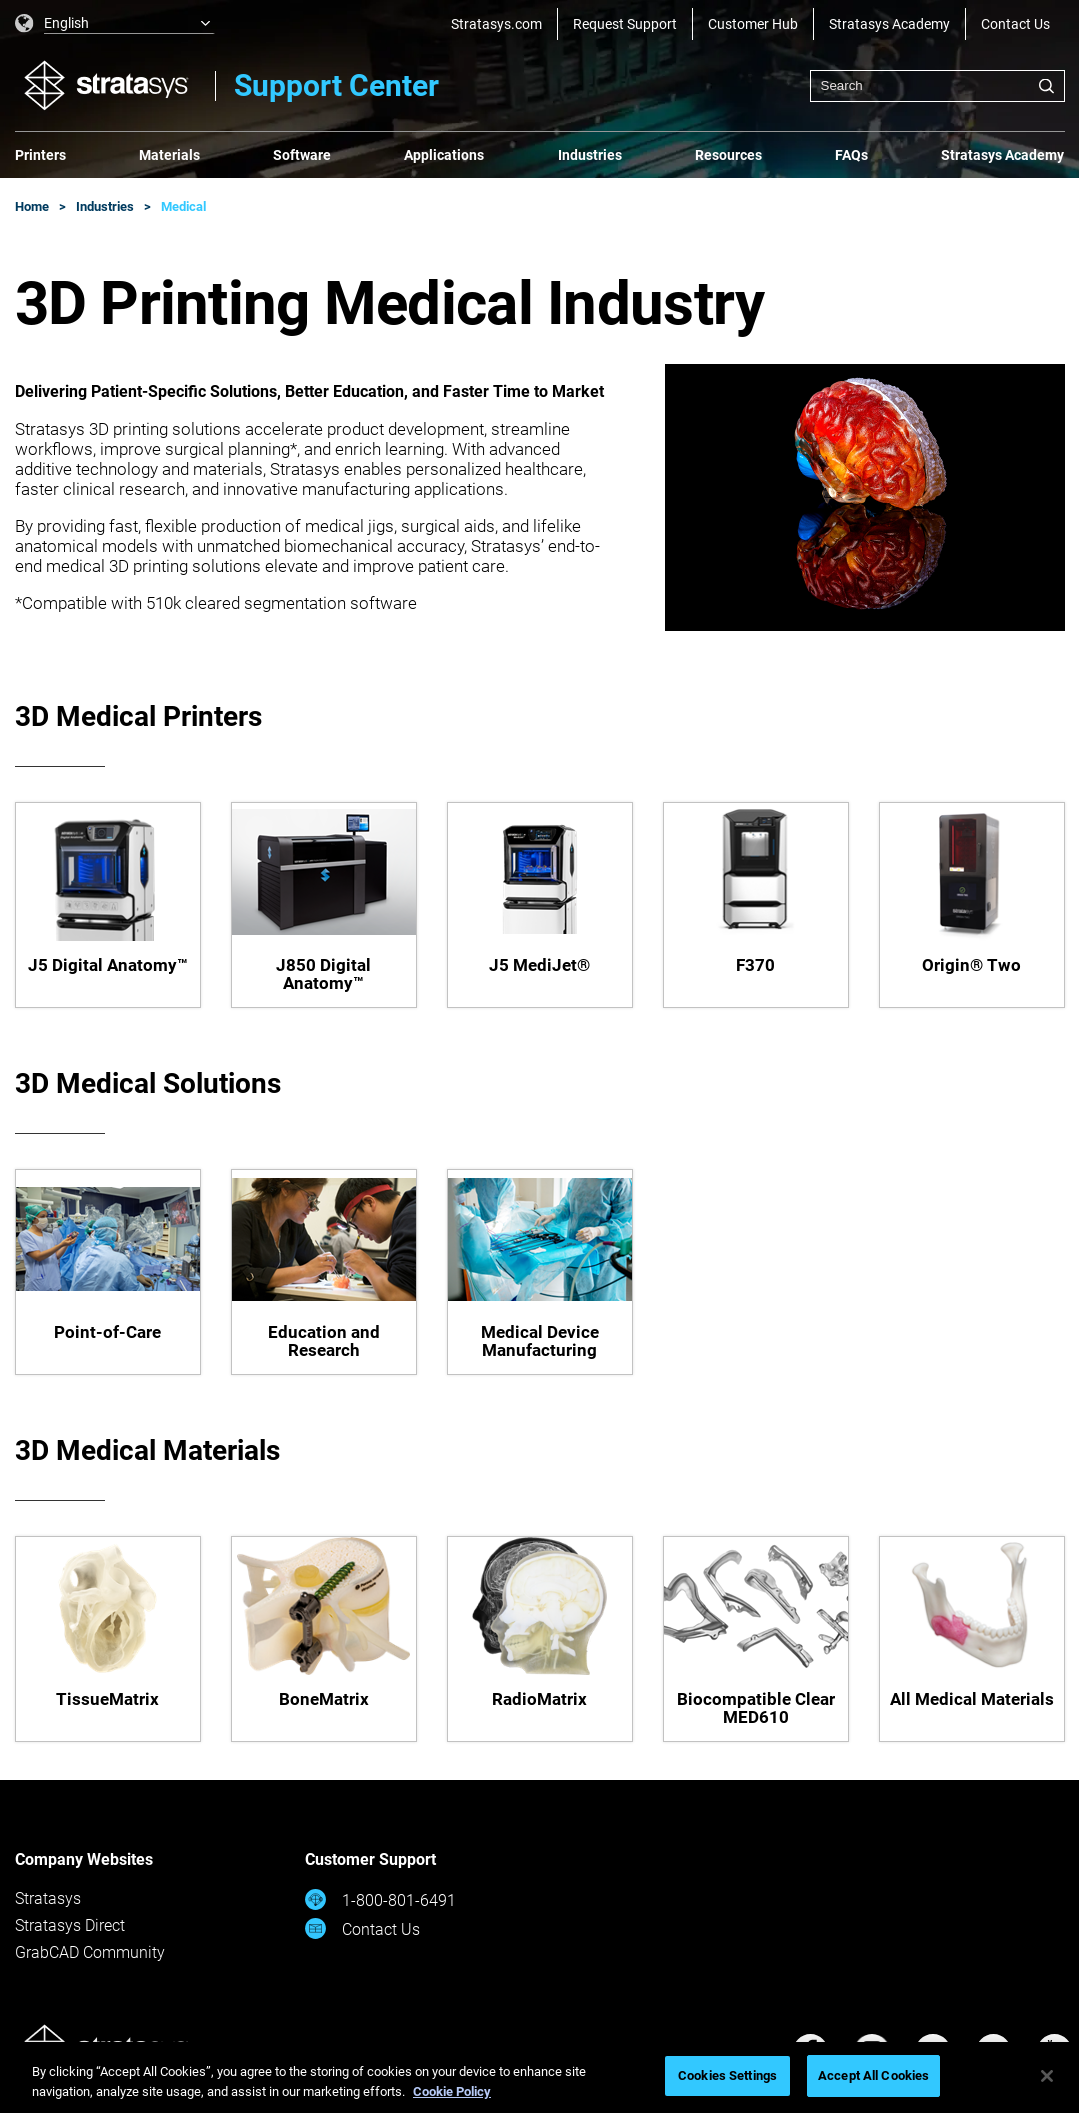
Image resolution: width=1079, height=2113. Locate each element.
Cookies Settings (727, 2075)
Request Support (625, 24)
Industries (590, 155)
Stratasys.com (496, 24)
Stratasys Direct (70, 1925)
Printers (40, 155)
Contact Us (1015, 24)
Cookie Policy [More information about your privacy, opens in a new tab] (452, 2091)
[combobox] (937, 86)
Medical (183, 206)
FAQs (851, 155)
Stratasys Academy (889, 24)
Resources (728, 155)
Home (32, 206)
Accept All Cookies (873, 2075)
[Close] (1047, 2076)
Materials (169, 155)
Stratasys (48, 1898)
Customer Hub (753, 24)
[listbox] (115, 24)
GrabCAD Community (90, 1952)
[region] (539, 2077)
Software (302, 155)
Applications (444, 155)
